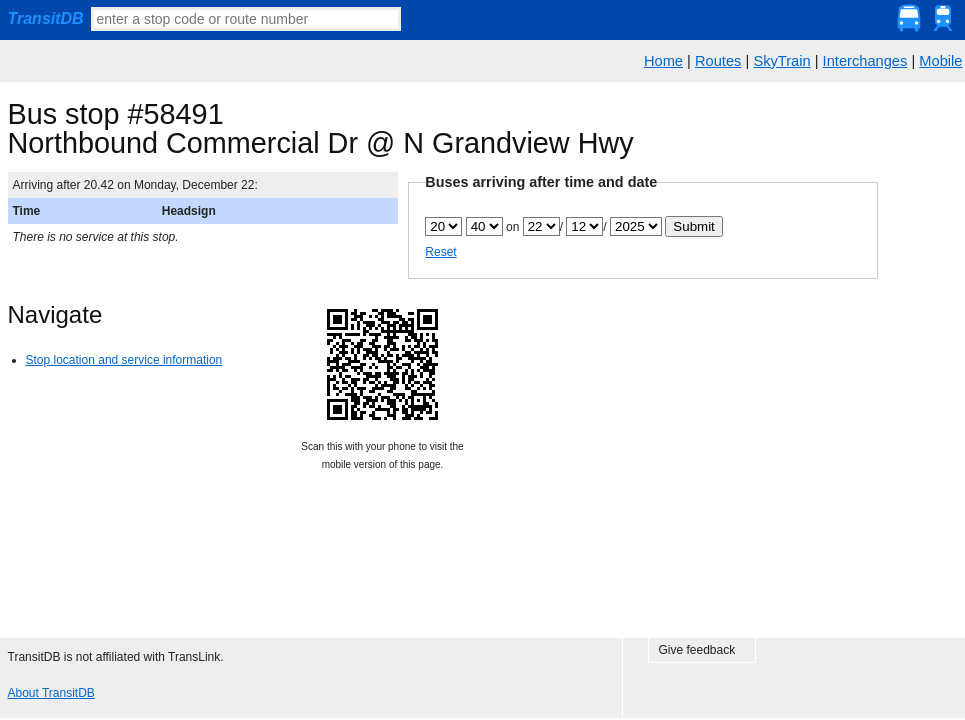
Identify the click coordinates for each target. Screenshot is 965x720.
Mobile (940, 61)
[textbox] (246, 19)
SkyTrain (781, 61)
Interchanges (865, 61)
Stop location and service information (124, 360)
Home (663, 61)
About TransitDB (51, 693)
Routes (718, 61)
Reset (440, 252)
